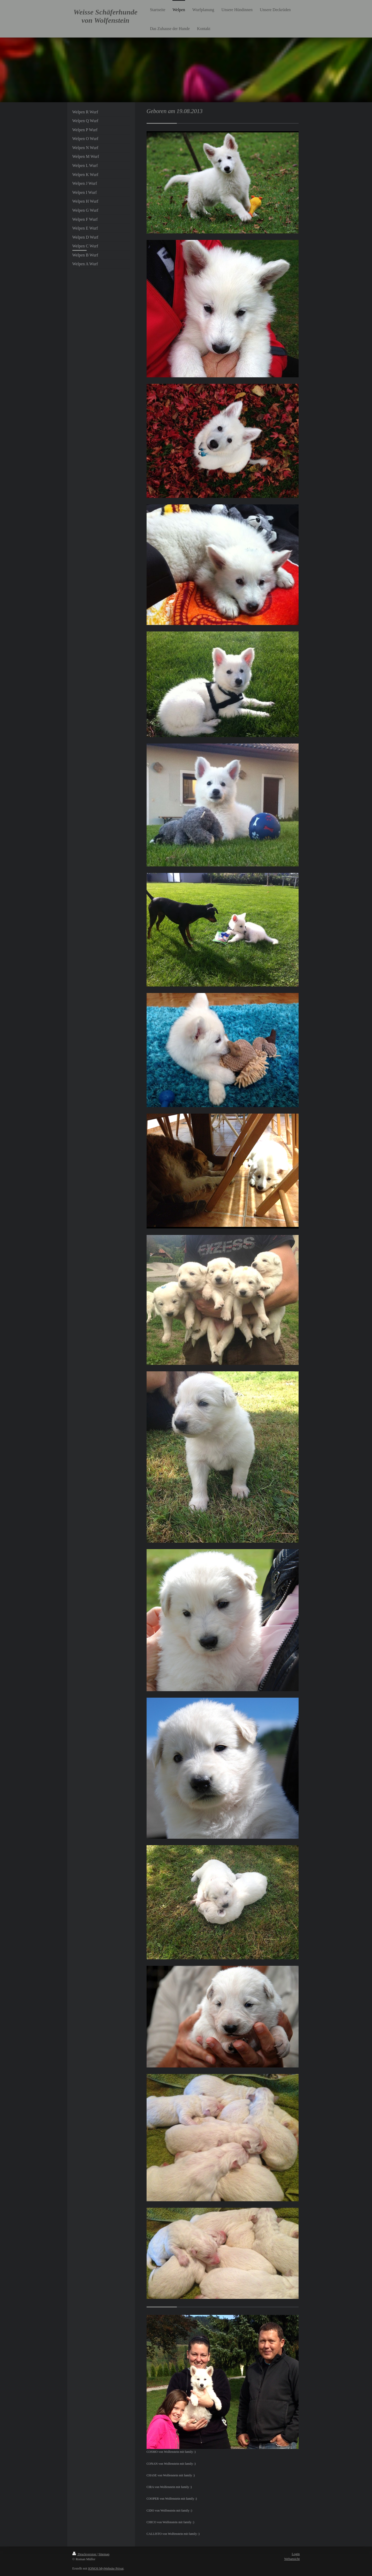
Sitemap (104, 2554)
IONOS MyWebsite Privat (106, 2568)
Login (296, 2554)
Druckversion (84, 2554)
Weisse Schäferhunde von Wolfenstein (105, 16)
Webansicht (292, 2559)
